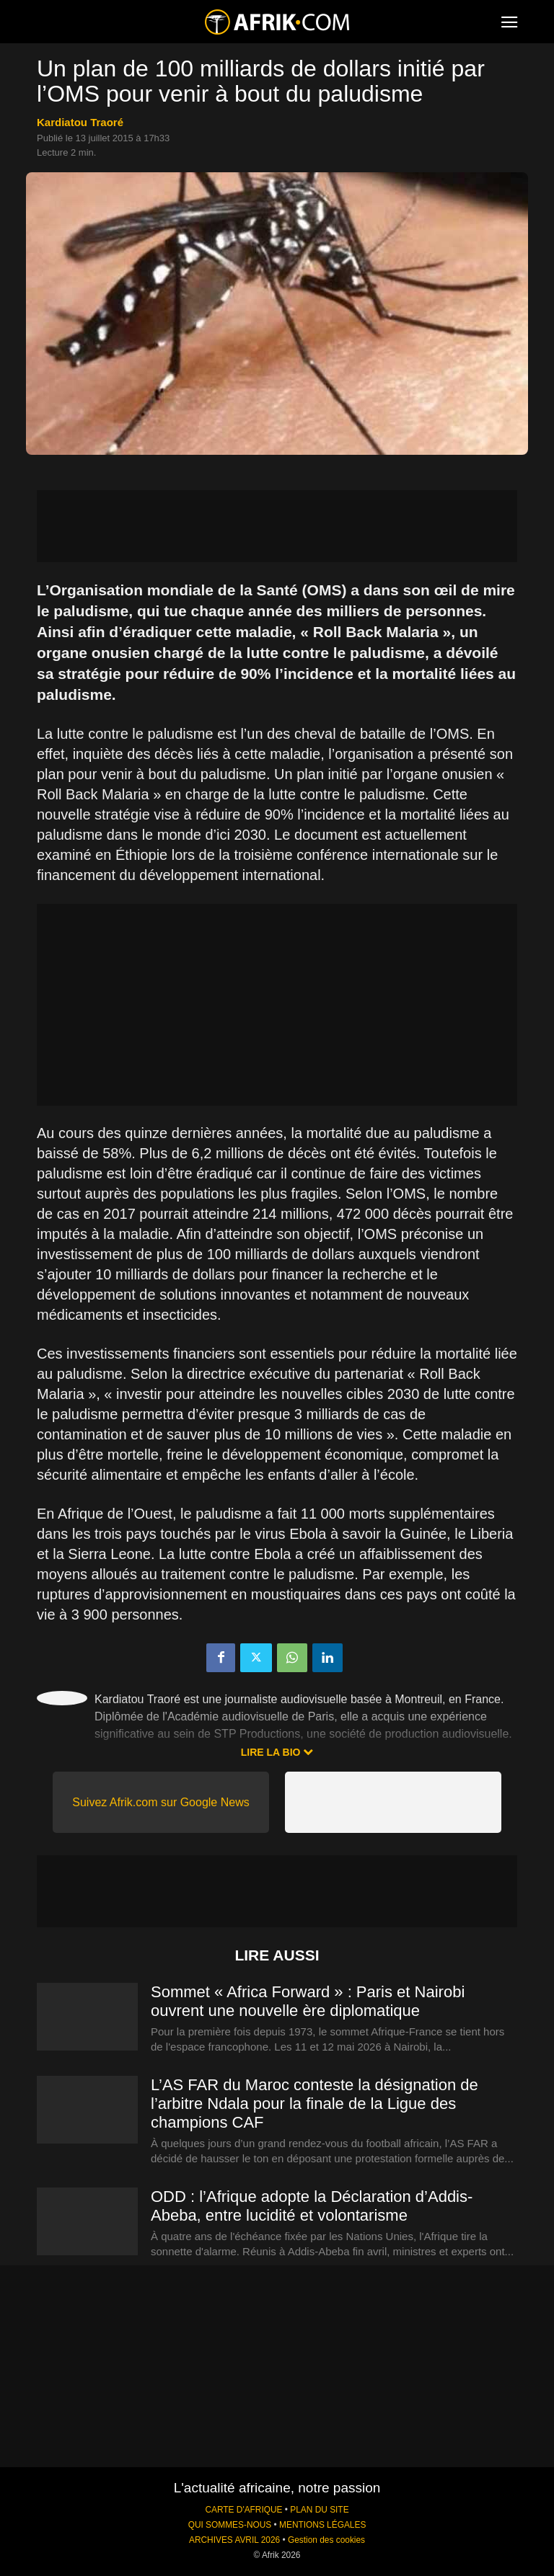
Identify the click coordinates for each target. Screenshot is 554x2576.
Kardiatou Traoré (80, 122)
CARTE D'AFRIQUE (243, 2510)
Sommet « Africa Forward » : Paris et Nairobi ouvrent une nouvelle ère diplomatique (308, 2001)
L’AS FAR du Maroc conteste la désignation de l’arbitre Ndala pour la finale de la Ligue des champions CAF (314, 2103)
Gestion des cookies (326, 2540)
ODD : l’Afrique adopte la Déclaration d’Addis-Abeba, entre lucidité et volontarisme (311, 2206)
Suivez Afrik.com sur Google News (160, 1802)
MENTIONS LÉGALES (322, 2525)
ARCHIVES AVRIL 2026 (234, 2540)
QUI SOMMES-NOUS (230, 2525)
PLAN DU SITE (319, 2510)
